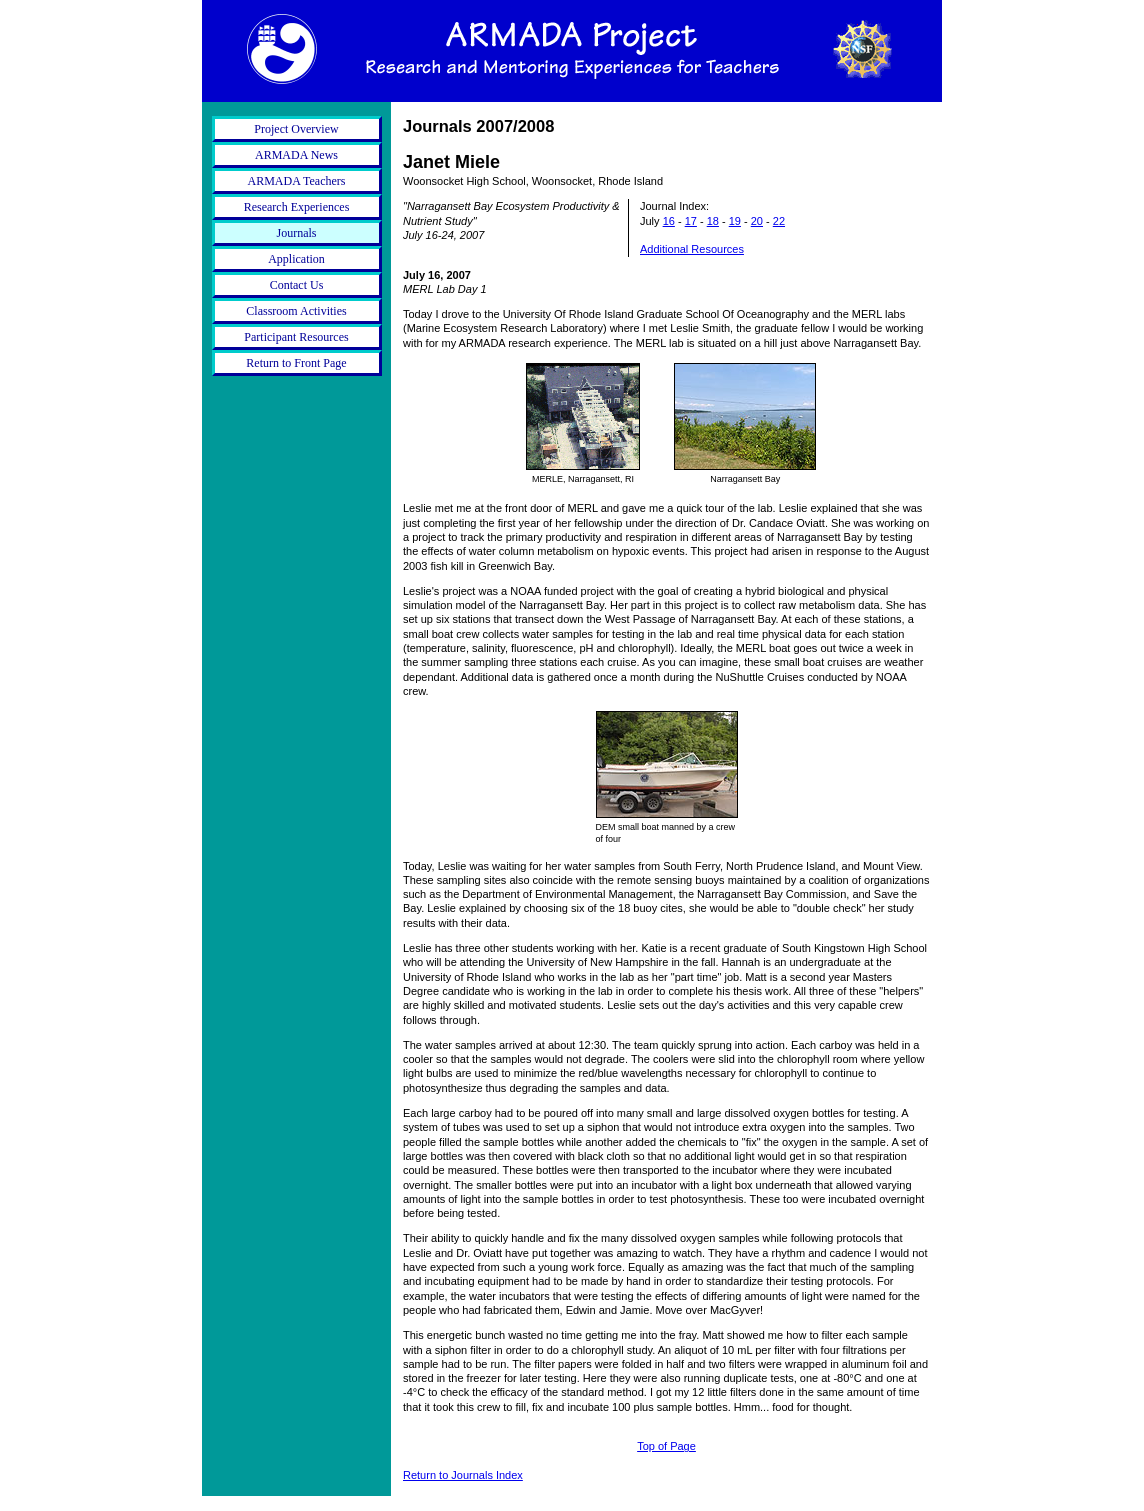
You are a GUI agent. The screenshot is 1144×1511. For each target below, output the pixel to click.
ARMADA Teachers (297, 181)
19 (735, 221)
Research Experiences (297, 207)
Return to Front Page (296, 363)
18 (713, 221)
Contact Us (297, 285)
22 (779, 221)
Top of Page (666, 1446)
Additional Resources (692, 249)
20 (757, 221)
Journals (297, 233)
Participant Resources (296, 337)
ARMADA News (296, 155)
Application (296, 259)
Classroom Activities (296, 311)
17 (691, 221)
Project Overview (296, 129)
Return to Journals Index (463, 1475)
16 (669, 221)
